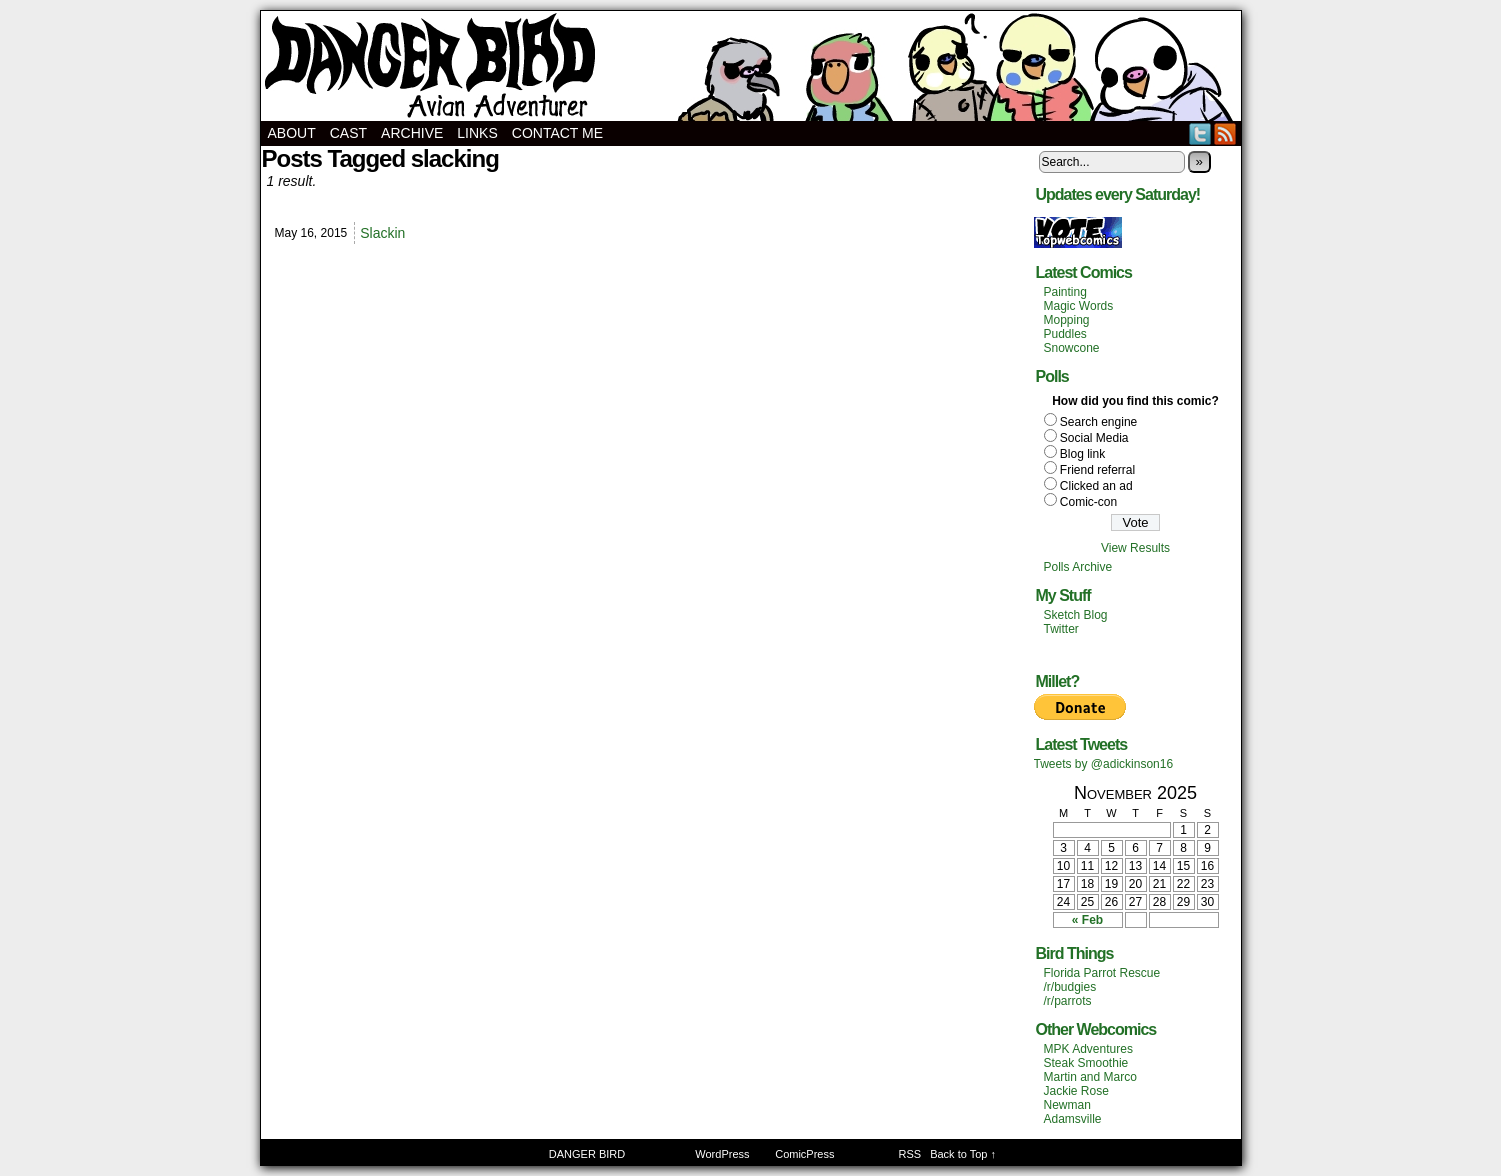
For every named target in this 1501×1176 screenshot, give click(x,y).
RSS (1225, 133)
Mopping (1067, 320)
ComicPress (804, 1154)
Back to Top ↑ (963, 1154)
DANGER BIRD (751, 66)
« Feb (1087, 920)
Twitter (1200, 133)
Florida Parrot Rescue (1102, 973)
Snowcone (1072, 348)
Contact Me (557, 133)
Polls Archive (1078, 567)
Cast (348, 133)
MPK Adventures (1088, 1049)
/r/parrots (1068, 1001)
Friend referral (1097, 470)
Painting (1065, 292)
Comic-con (1088, 502)
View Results (1135, 548)
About (292, 133)
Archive (412, 133)
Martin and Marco (1090, 1077)
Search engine (1098, 422)
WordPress (722, 1154)
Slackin (382, 233)
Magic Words (1079, 306)
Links (477, 133)
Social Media (1094, 438)
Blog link (1082, 454)
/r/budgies (1070, 987)
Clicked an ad (1096, 486)
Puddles (1065, 334)
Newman (1067, 1105)
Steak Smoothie (1086, 1063)
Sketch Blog (1076, 615)
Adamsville (1073, 1119)
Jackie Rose (1076, 1091)
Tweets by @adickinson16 (1104, 764)
